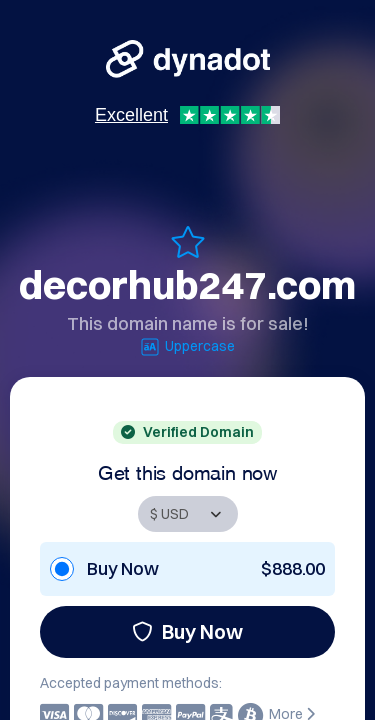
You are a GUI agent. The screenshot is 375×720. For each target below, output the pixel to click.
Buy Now (187, 631)
